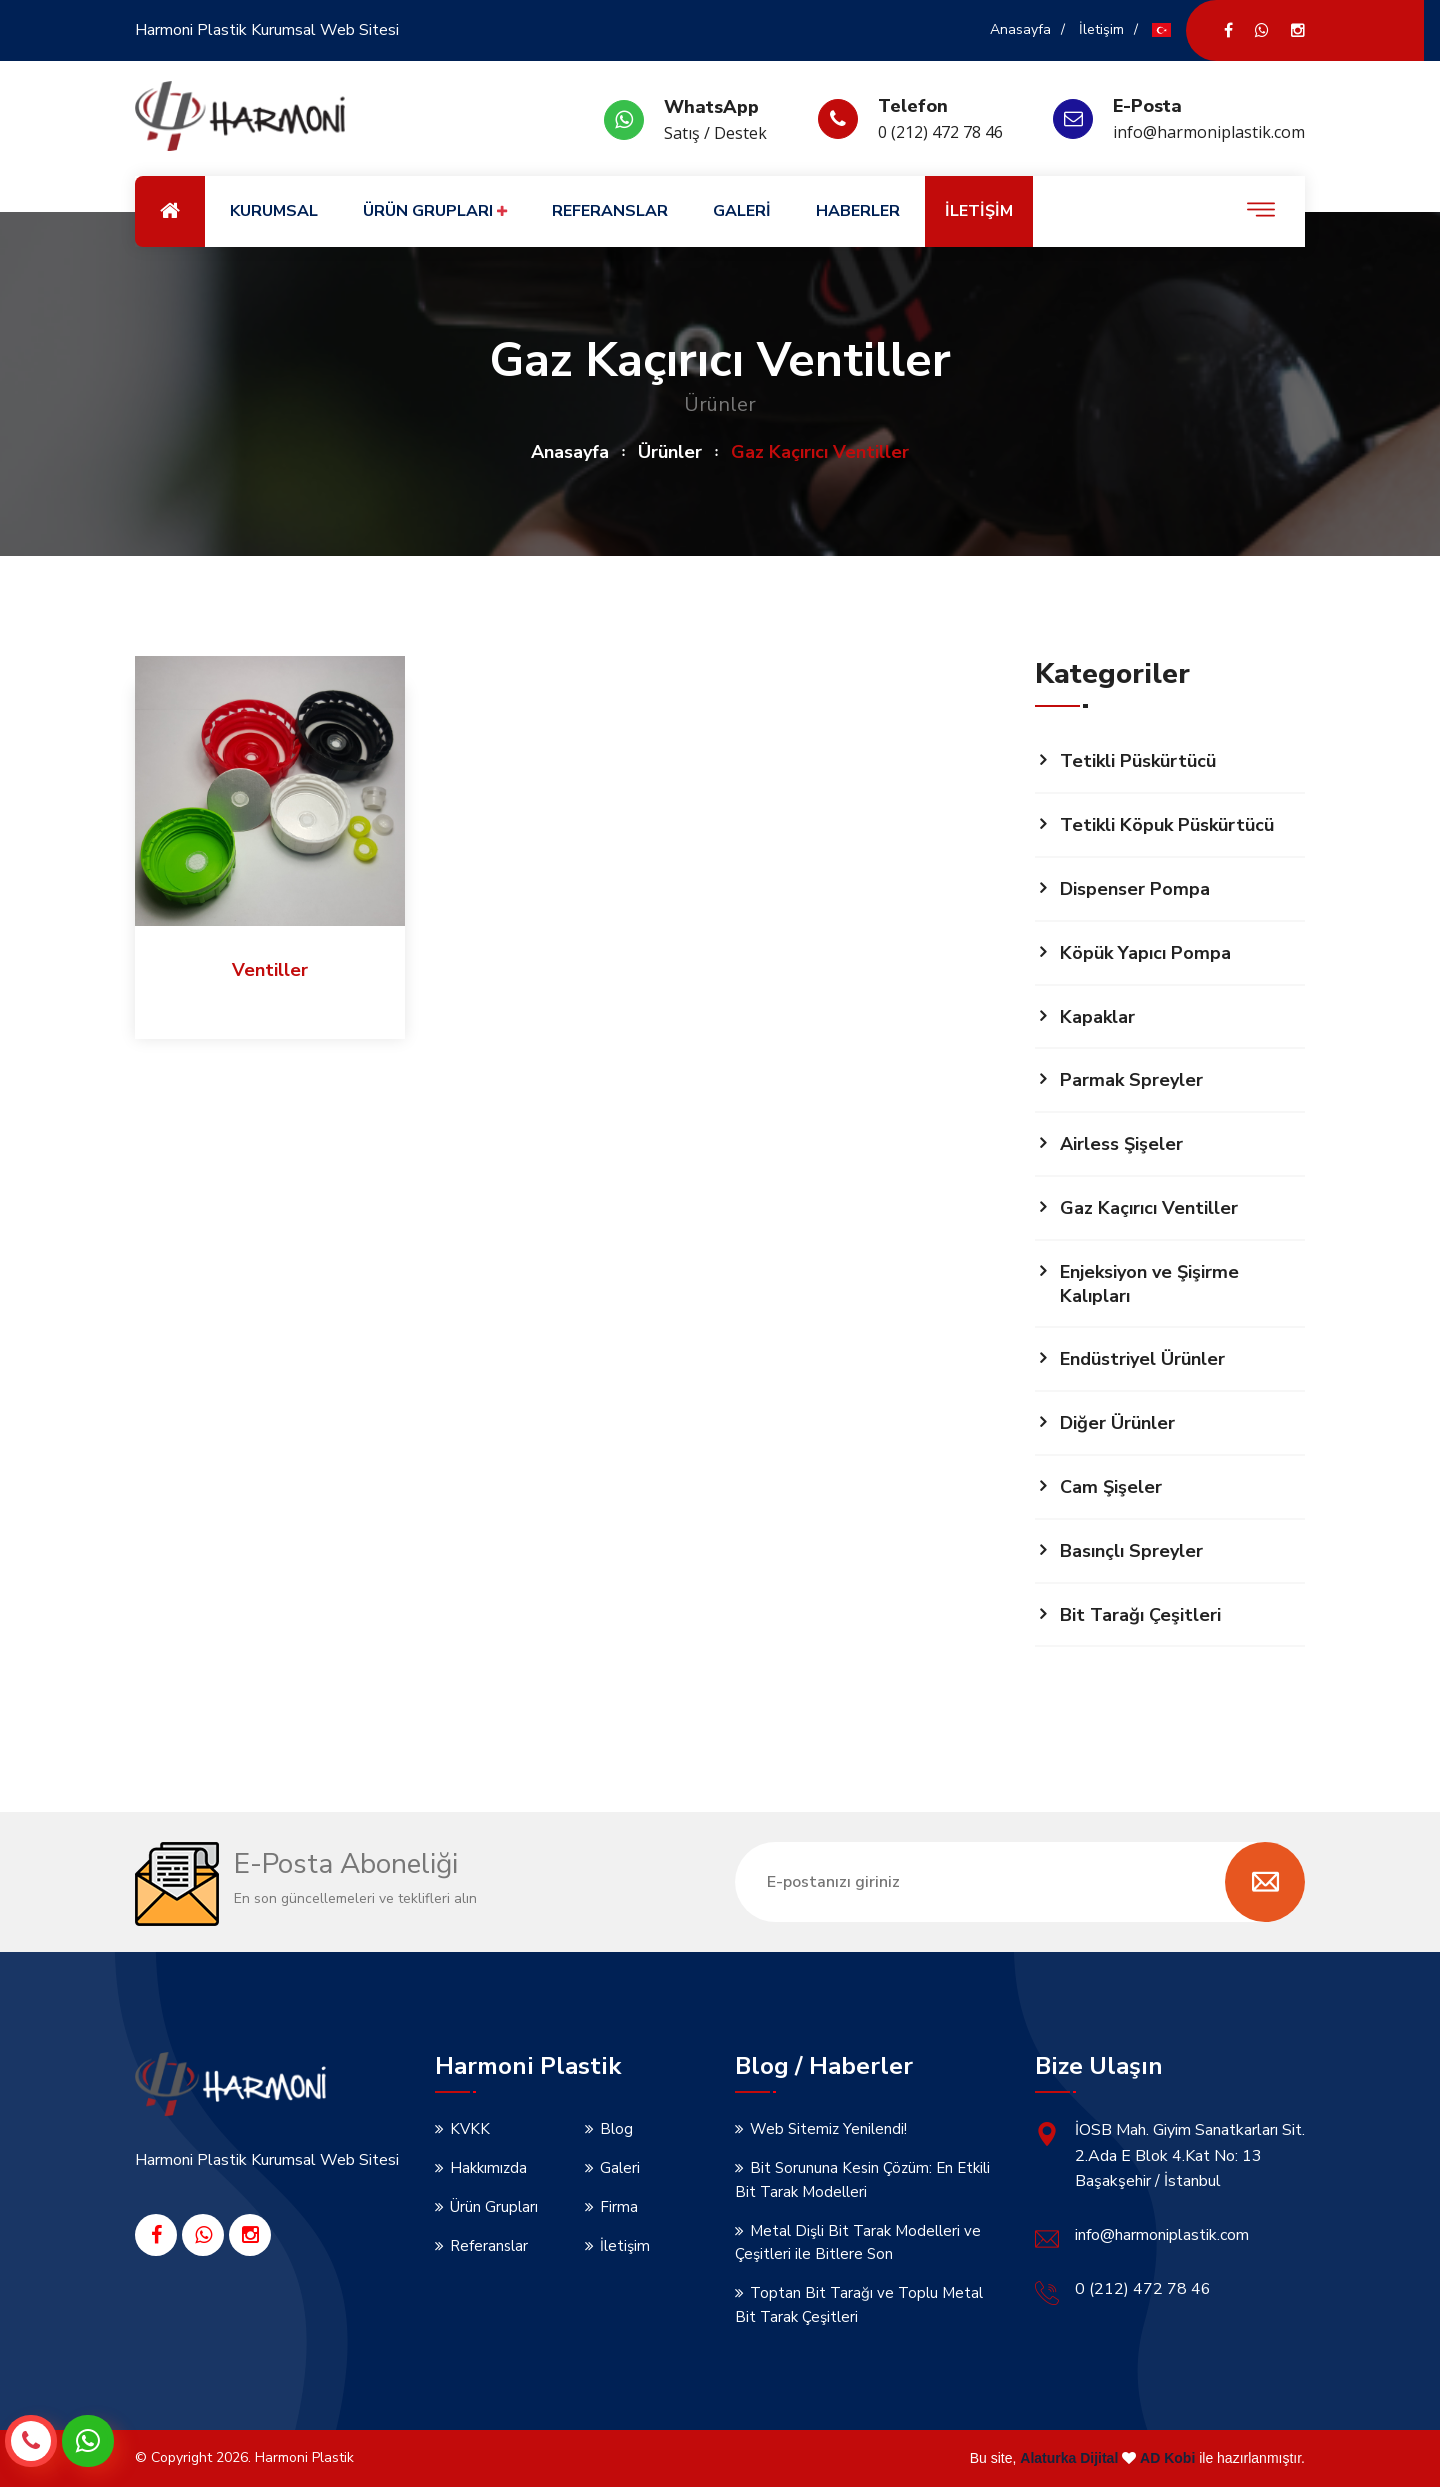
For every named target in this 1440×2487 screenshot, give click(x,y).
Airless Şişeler (1121, 1144)
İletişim (1101, 29)
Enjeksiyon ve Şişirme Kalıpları (1149, 1284)
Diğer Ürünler (1117, 1423)
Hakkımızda (488, 2168)
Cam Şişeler (1111, 1487)
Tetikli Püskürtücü (1138, 761)
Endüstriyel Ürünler (1142, 1359)
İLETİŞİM (979, 211)
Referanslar (489, 2246)
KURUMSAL (274, 211)
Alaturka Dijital (1069, 2458)
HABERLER (858, 211)
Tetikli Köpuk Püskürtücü (1167, 825)
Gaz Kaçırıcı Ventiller (1149, 1208)
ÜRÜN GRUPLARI (435, 211)
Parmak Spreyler (1131, 1080)
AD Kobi (1167, 2458)
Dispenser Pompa (1135, 889)
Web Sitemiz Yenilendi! (828, 2129)
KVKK (470, 2129)
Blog (616, 2129)
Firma (619, 2207)
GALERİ (742, 211)
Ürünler (670, 452)
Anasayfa (1020, 29)
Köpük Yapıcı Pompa (1145, 953)
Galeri (620, 2168)
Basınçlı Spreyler (1131, 1551)
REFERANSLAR (610, 211)
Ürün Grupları (494, 2207)
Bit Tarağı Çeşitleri (1140, 1615)
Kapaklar (1097, 1017)
